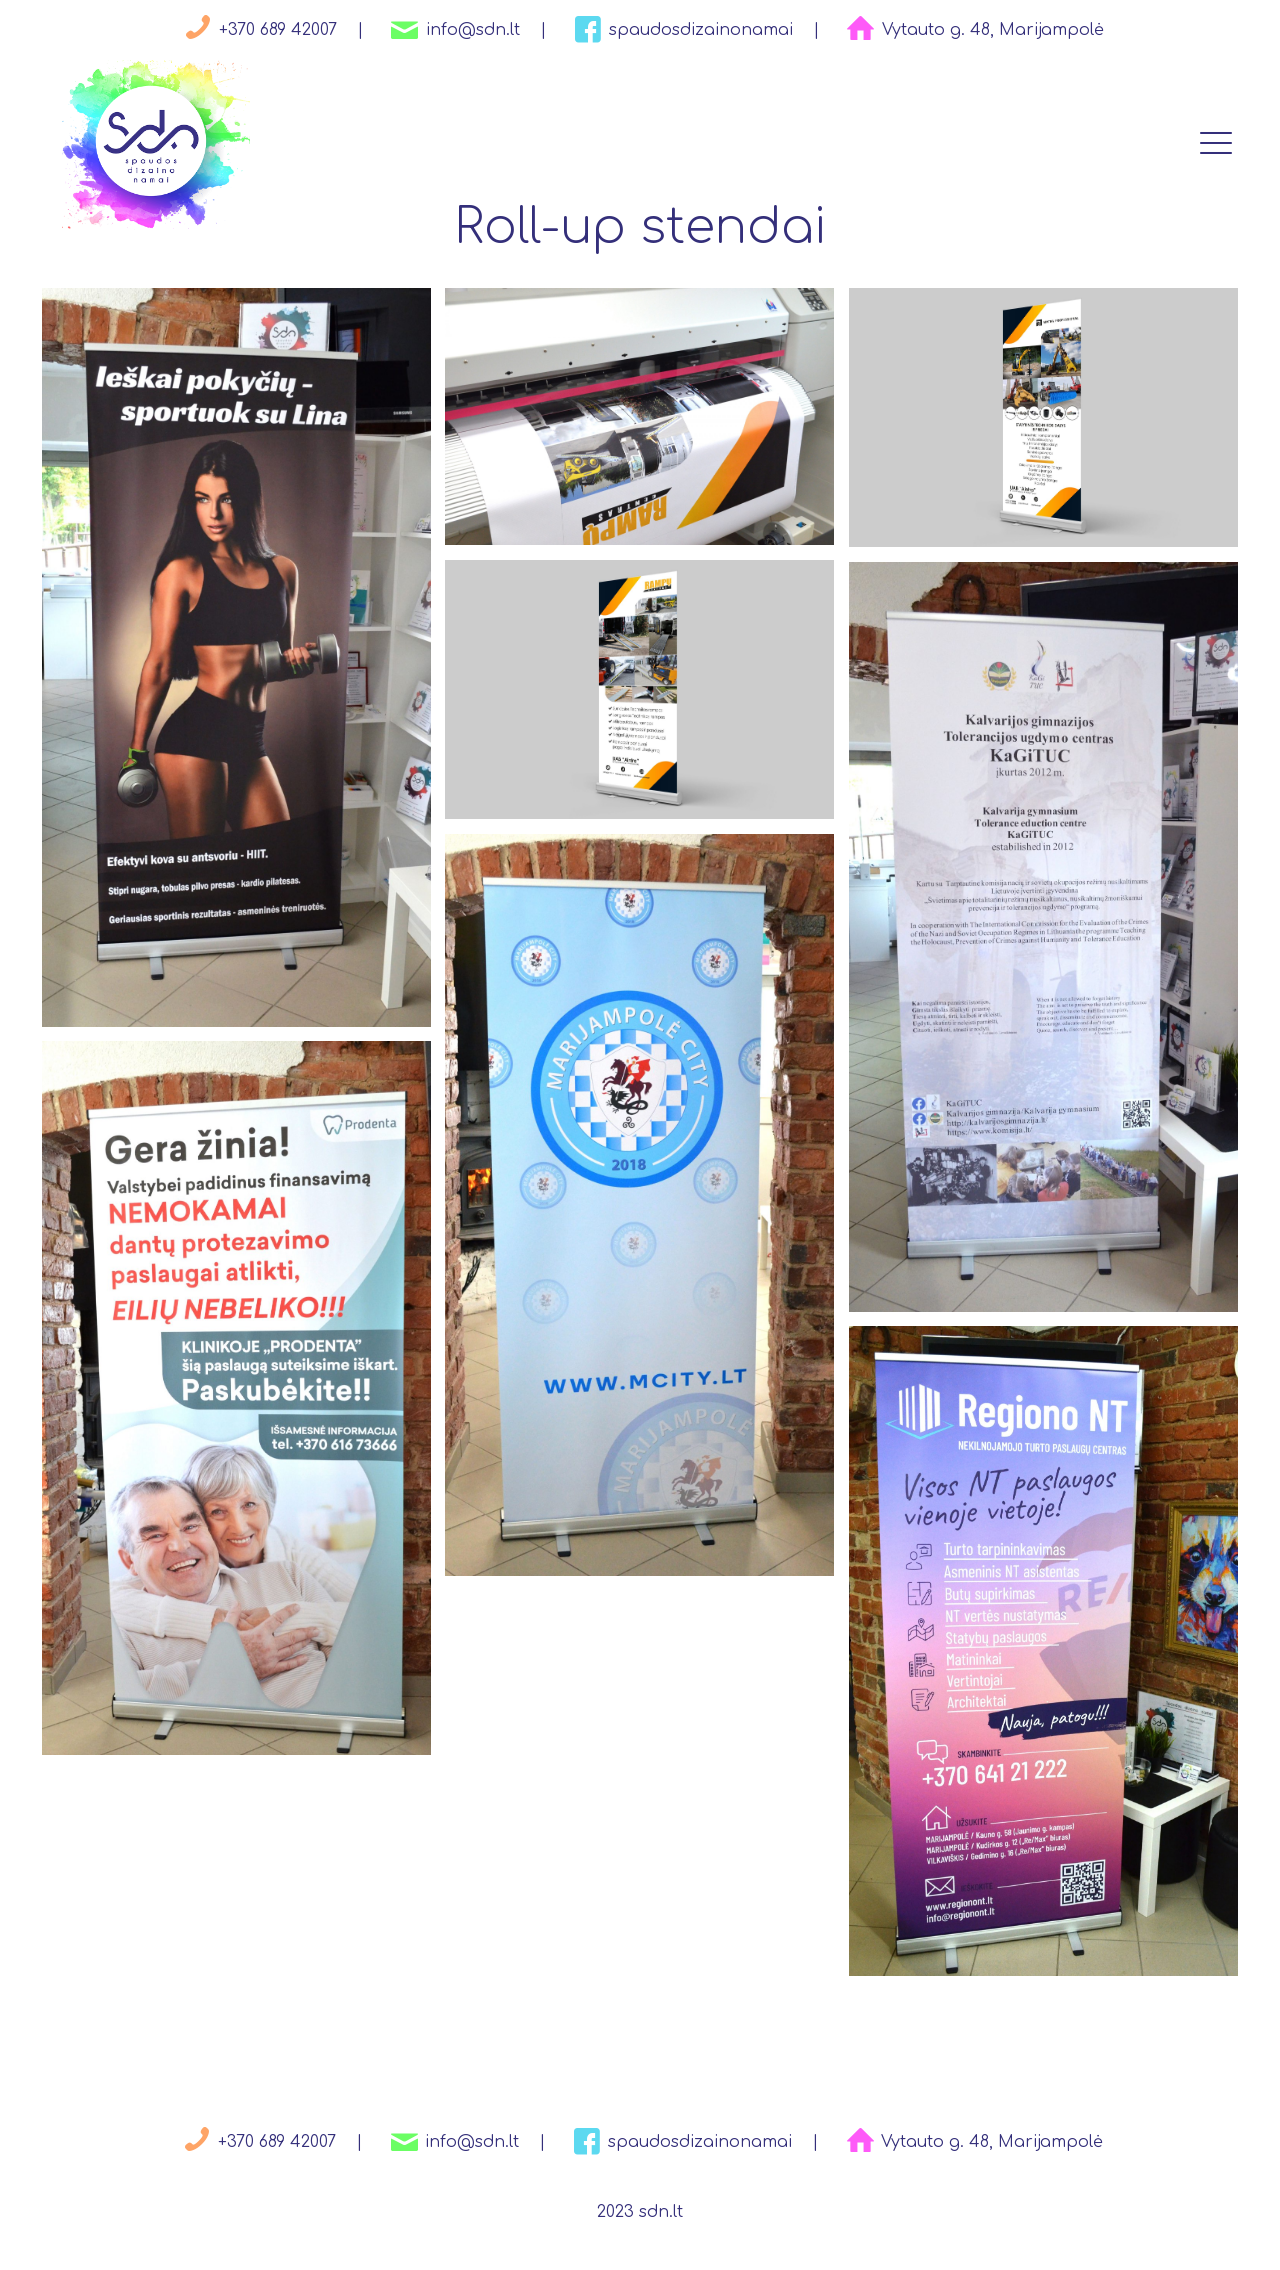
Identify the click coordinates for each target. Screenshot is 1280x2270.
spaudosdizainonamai (680, 30)
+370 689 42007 (257, 30)
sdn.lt (661, 2212)
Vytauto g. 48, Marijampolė (972, 30)
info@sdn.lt (452, 30)
